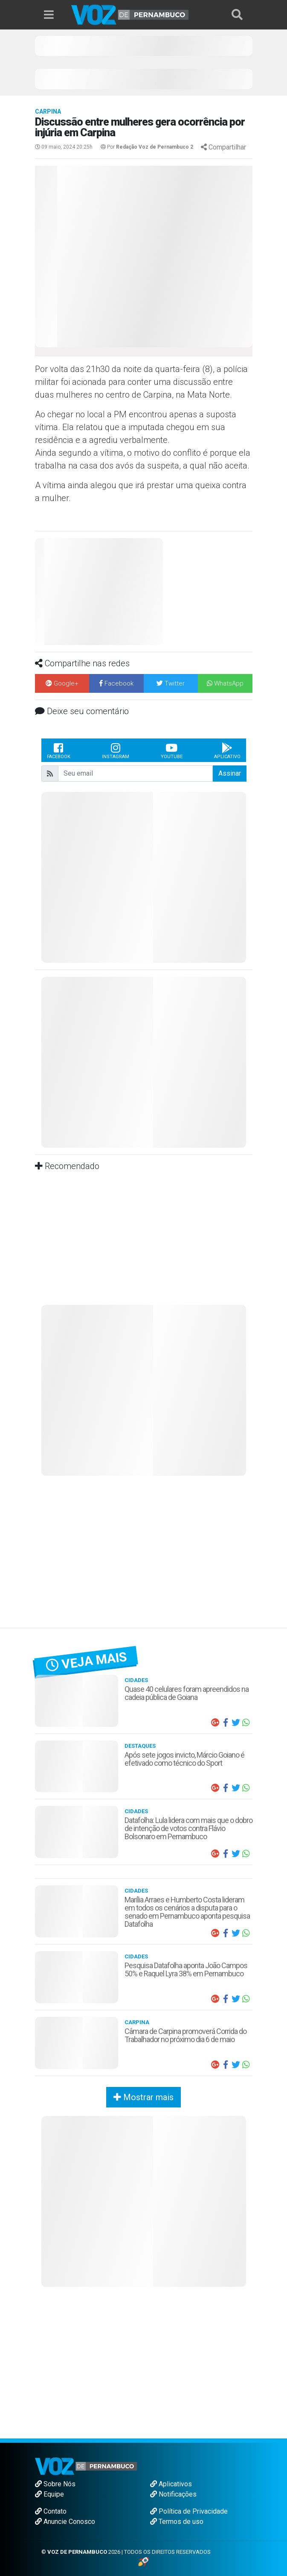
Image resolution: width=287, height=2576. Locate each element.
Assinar (229, 773)
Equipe (49, 2494)
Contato (51, 2511)
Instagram (115, 750)
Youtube (172, 750)
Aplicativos (171, 2484)
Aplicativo (227, 750)
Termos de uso (176, 2521)
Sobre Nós (55, 2484)
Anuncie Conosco (65, 2521)
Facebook (58, 750)
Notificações (173, 2494)
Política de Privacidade (189, 2511)
